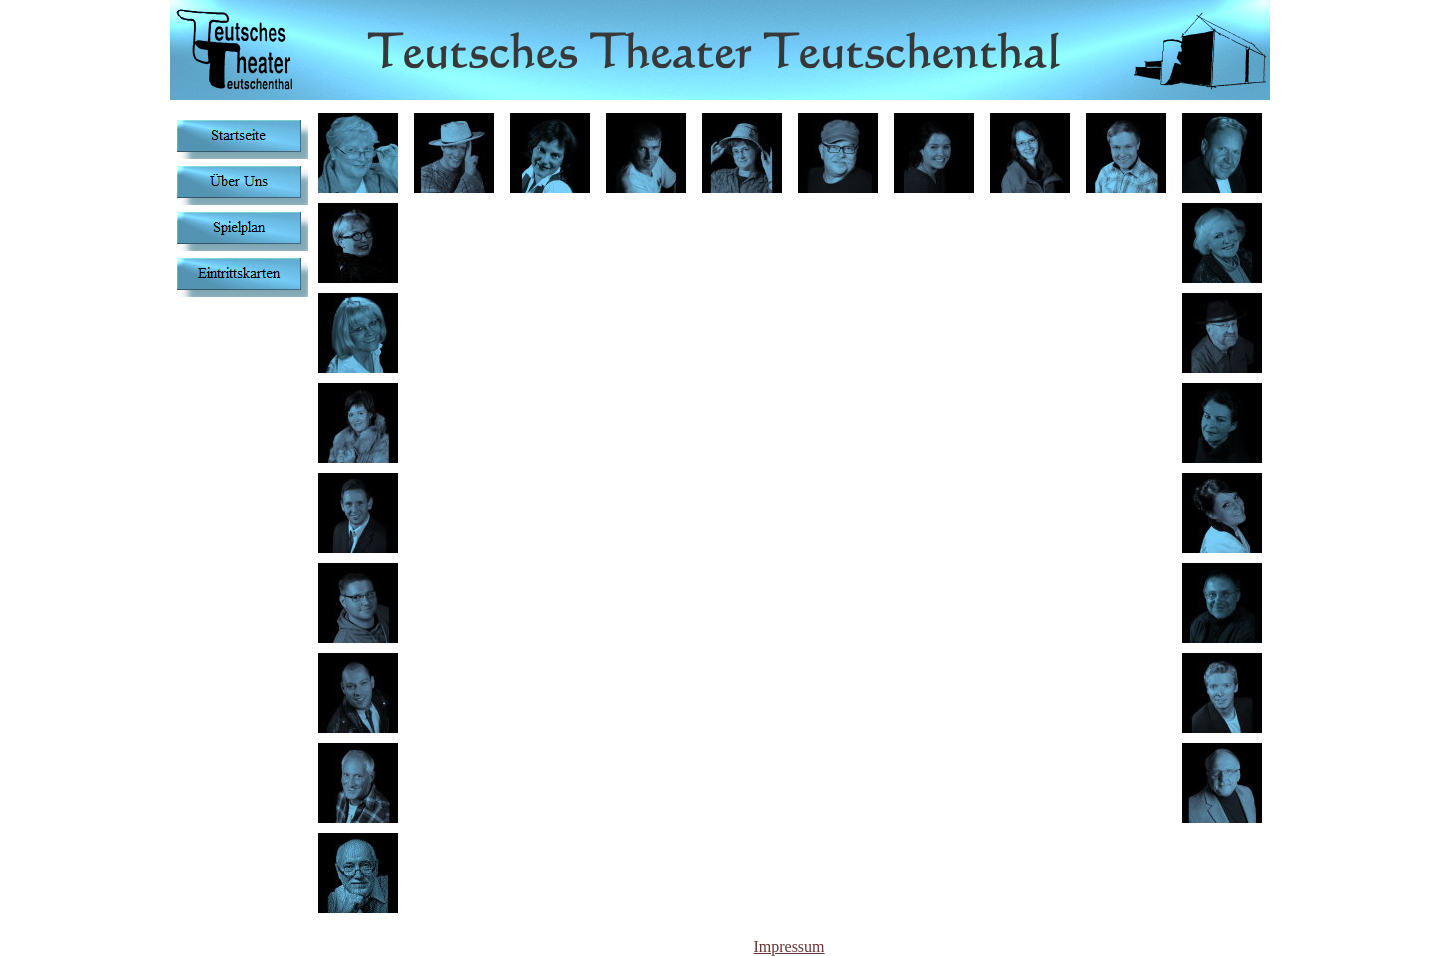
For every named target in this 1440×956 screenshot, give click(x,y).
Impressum (788, 946)
